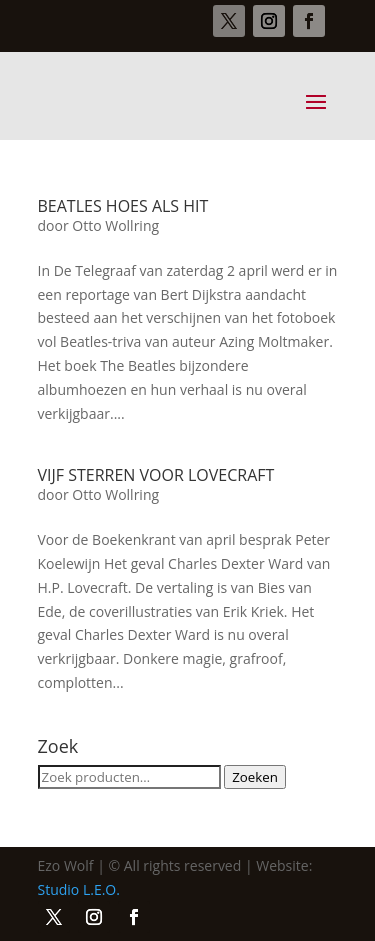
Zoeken (255, 777)
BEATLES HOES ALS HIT (123, 206)
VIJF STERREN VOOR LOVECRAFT (156, 475)
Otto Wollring (115, 225)
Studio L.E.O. (79, 889)
